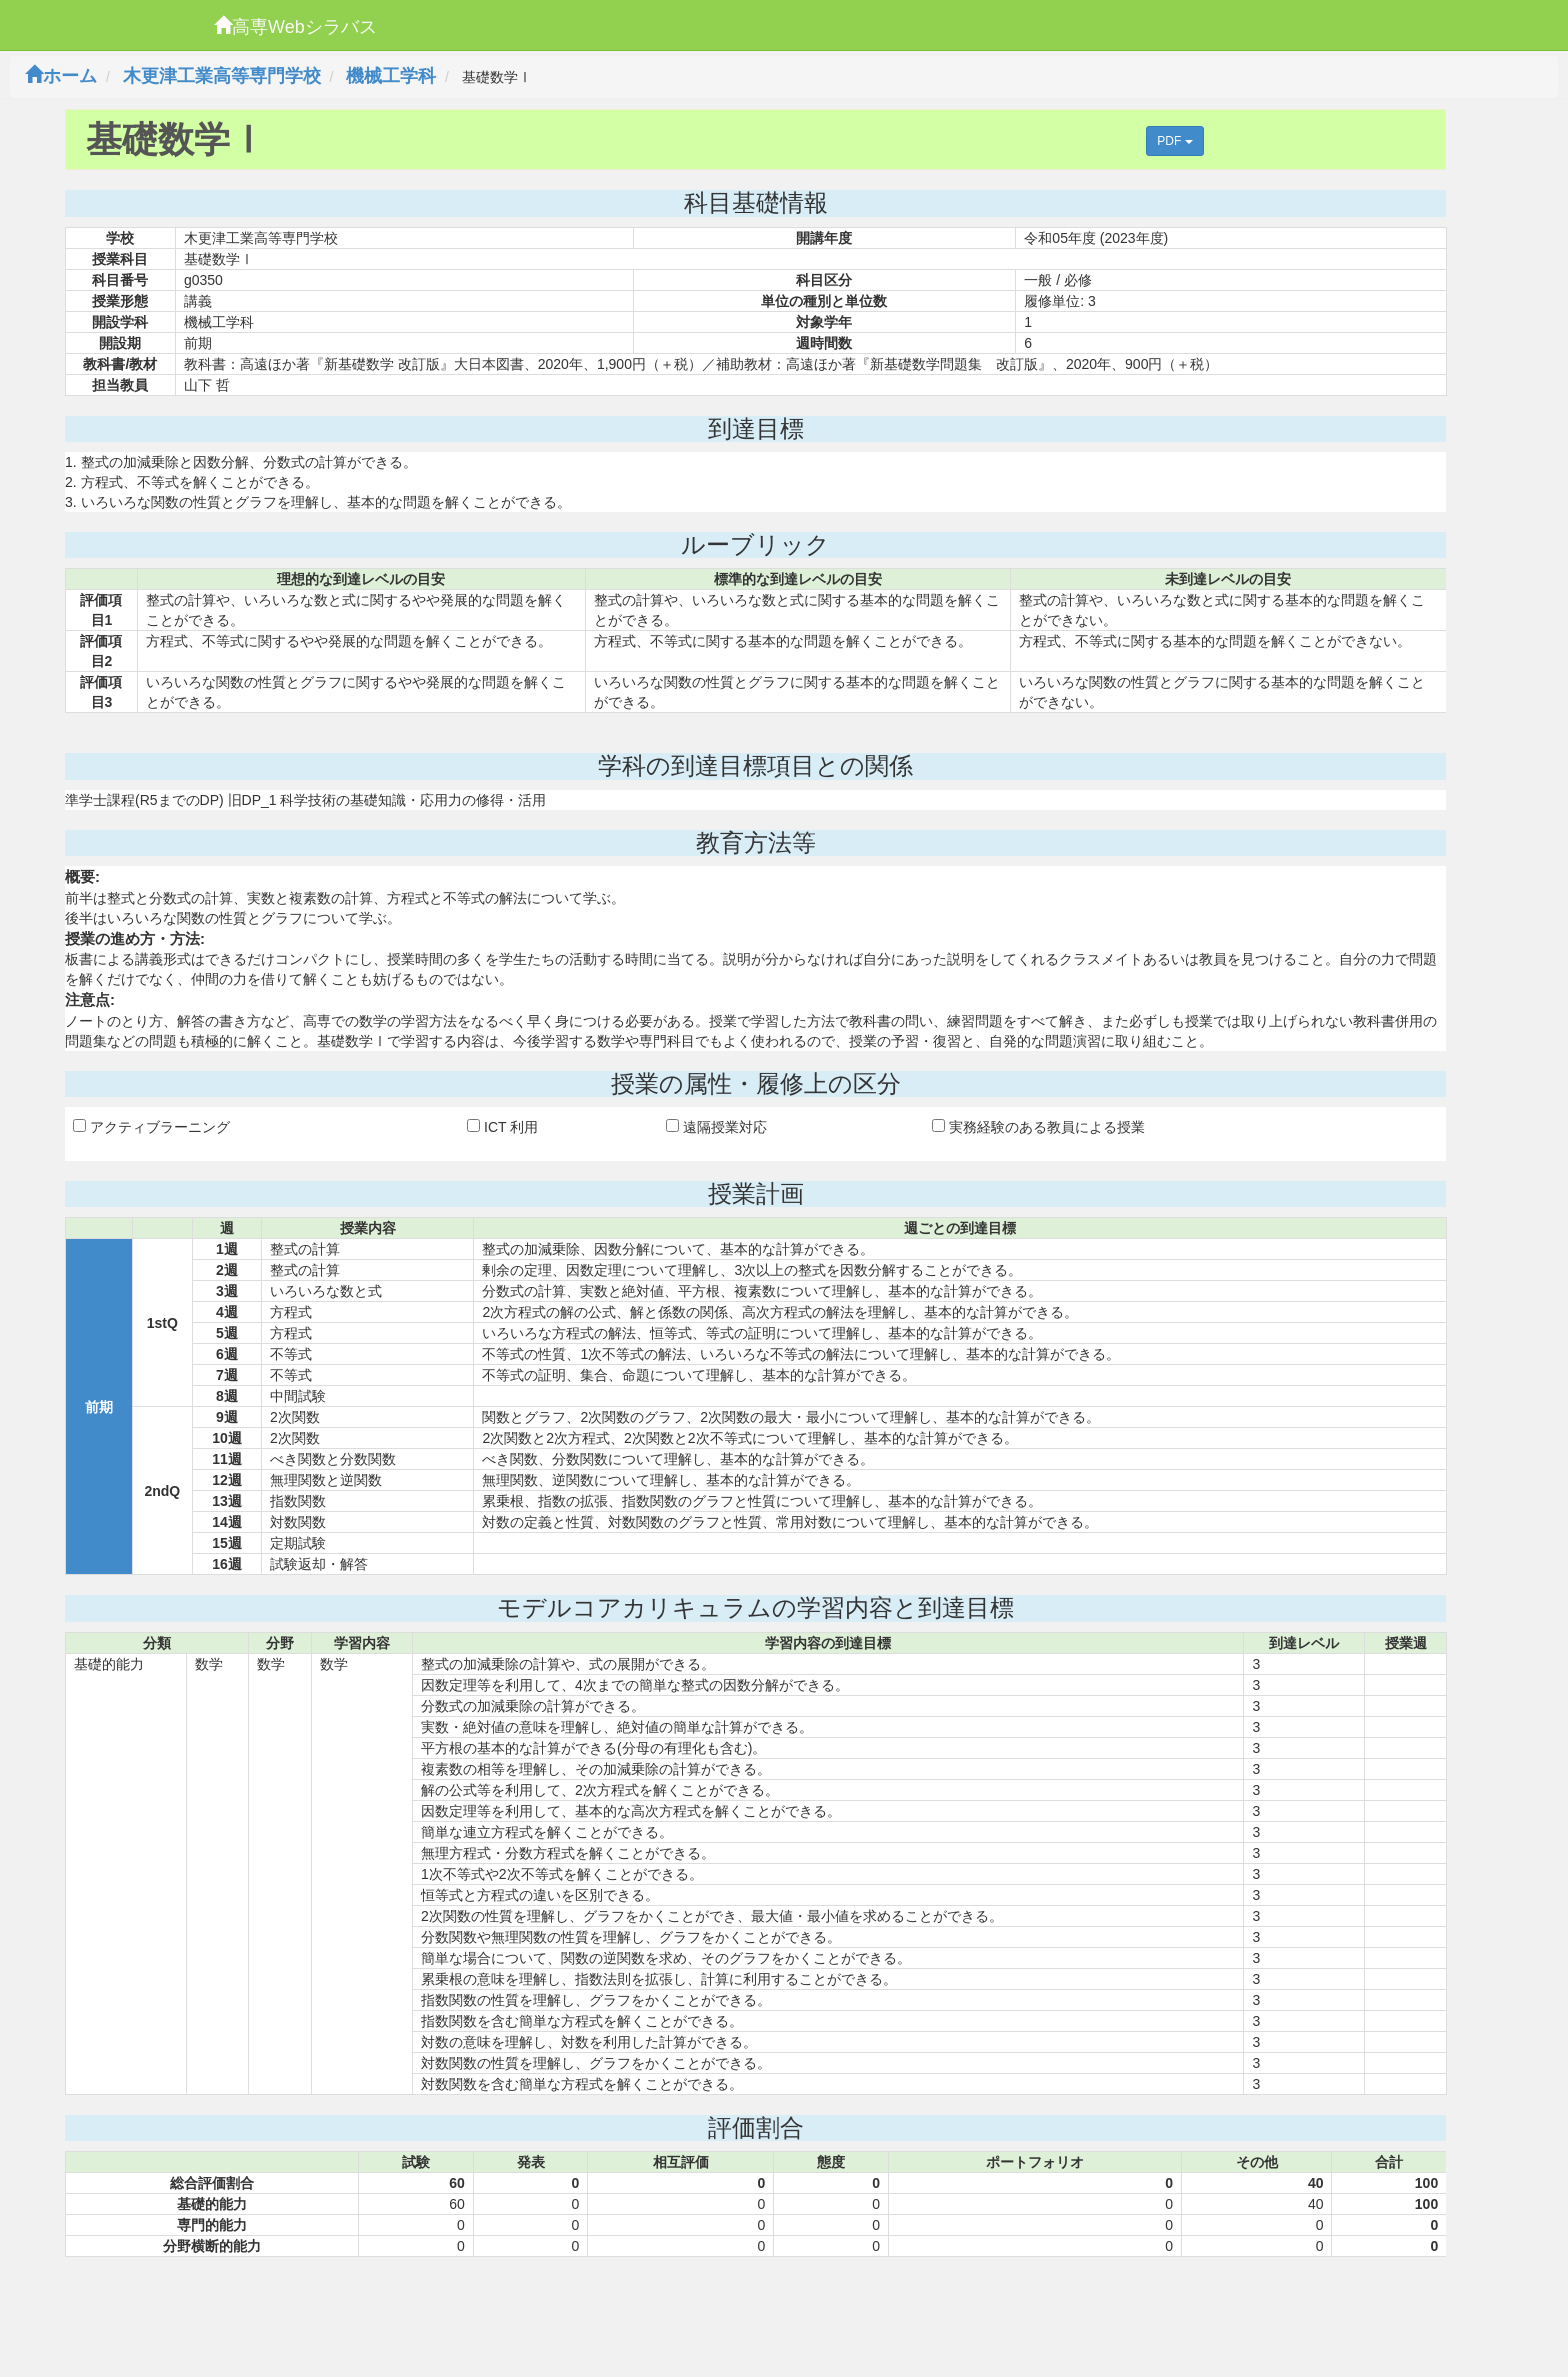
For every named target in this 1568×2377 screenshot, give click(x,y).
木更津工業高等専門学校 (222, 76)
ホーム (61, 76)
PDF (1174, 141)
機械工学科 (391, 76)
